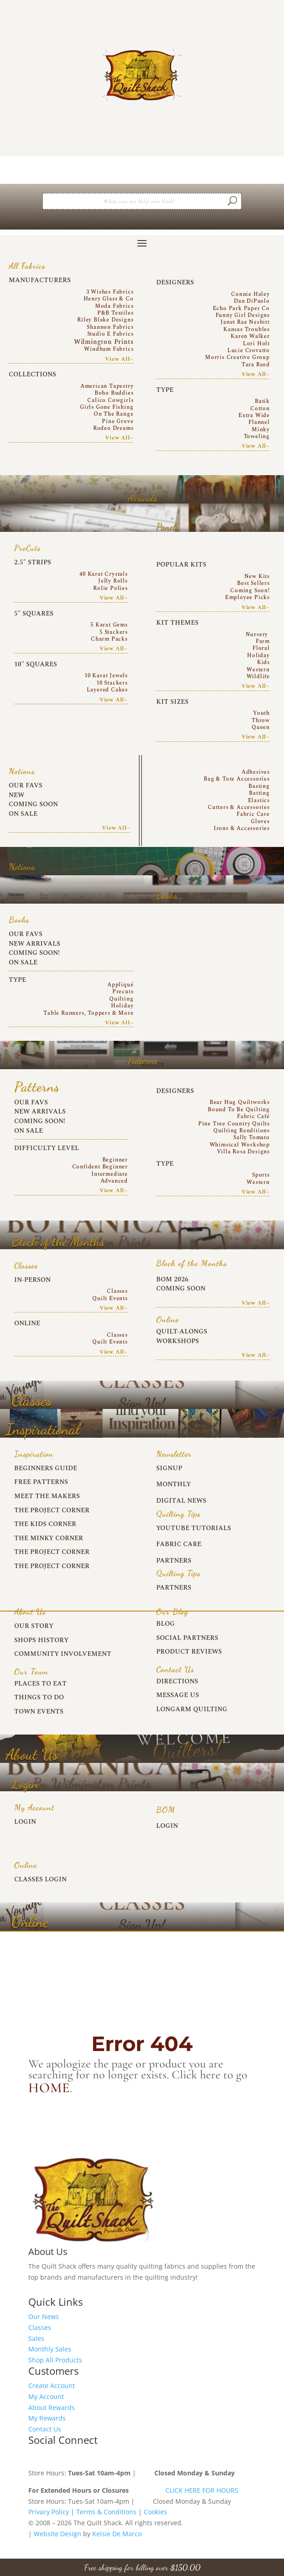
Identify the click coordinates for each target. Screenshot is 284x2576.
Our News (43, 2316)
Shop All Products (55, 2360)
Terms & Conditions (106, 2511)
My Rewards (47, 2418)
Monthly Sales (49, 2349)
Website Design (57, 2533)
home (49, 2087)
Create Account (51, 2385)
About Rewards (51, 2407)
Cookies (155, 2511)
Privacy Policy (48, 2511)
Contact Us (44, 2429)
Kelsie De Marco (117, 2533)
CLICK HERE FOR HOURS (201, 2490)
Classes (39, 2327)
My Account (46, 2396)
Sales (36, 2338)
